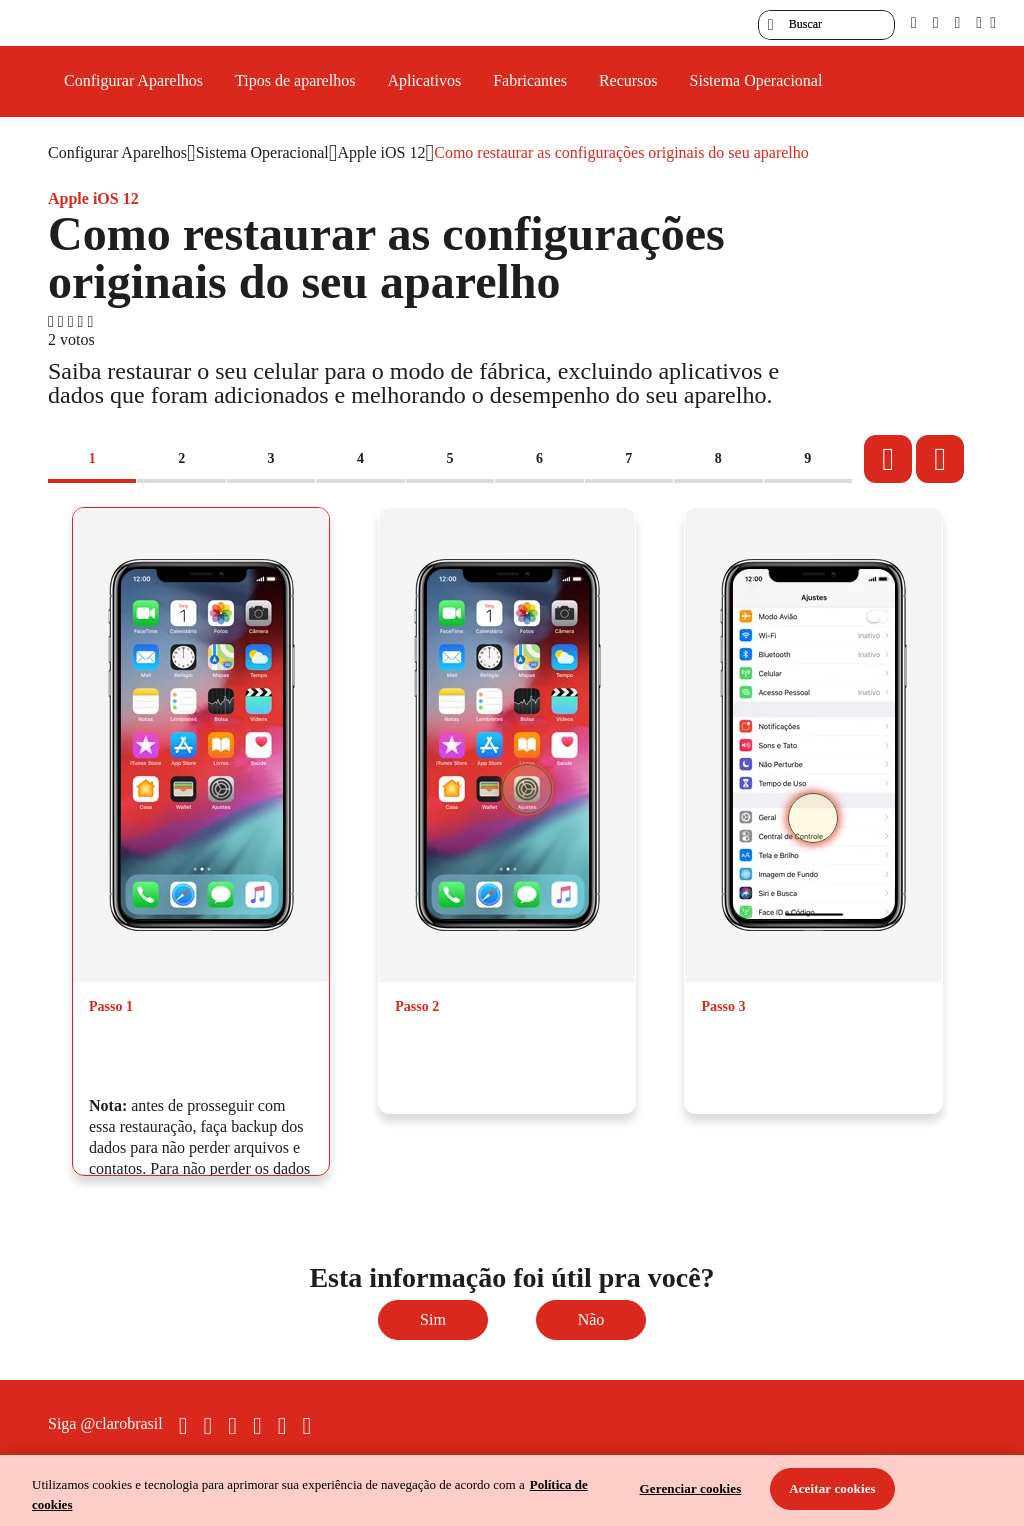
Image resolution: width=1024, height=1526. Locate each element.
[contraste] (957, 22)
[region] (512, 1490)
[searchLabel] (826, 25)
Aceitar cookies (832, 1488)
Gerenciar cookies (691, 1488)
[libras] (936, 22)
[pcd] (914, 22)
